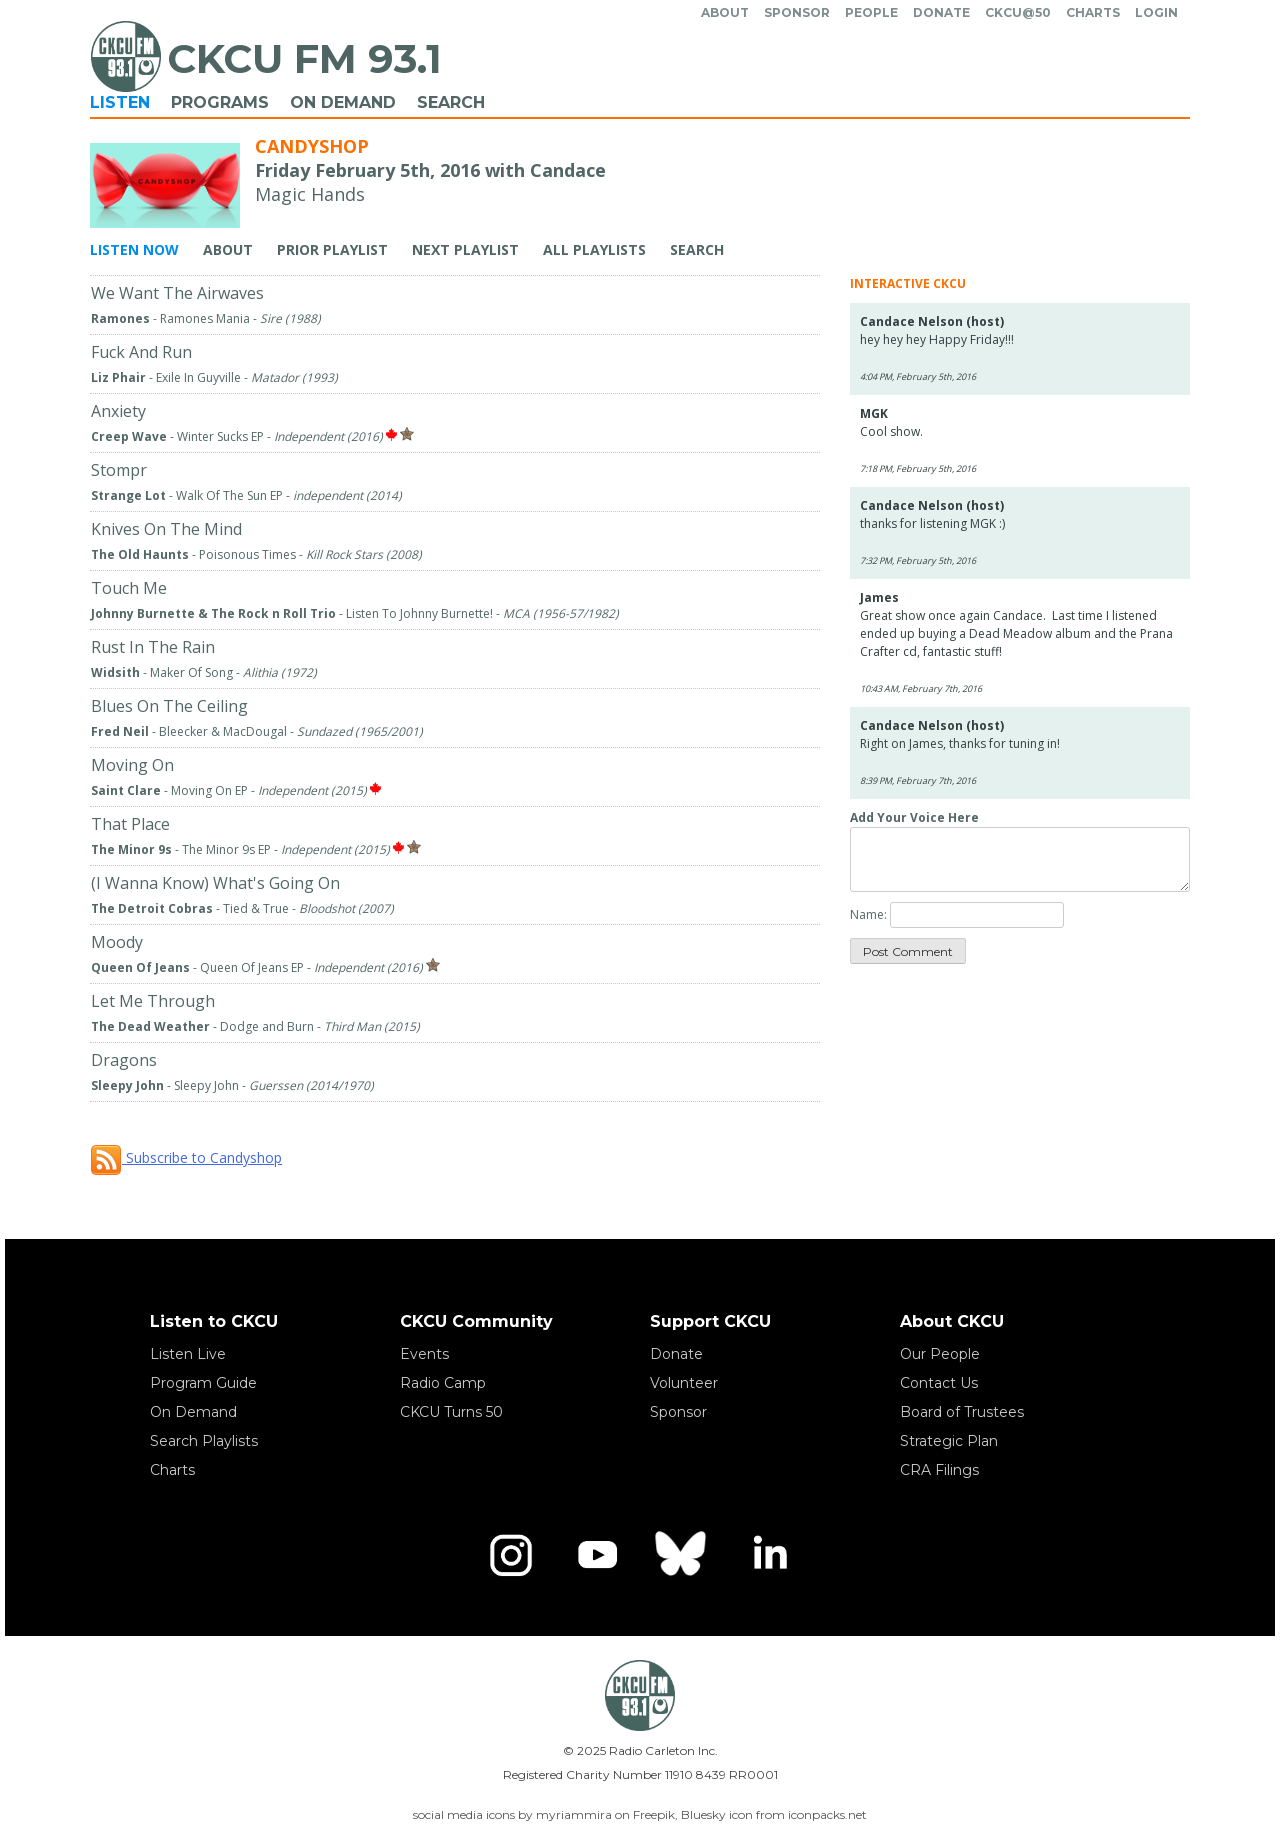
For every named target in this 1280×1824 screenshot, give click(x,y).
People (871, 12)
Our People (940, 1354)
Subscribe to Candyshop (186, 1157)
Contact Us (939, 1383)
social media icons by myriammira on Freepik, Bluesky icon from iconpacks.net (640, 1814)
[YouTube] (597, 1555)
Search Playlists (204, 1441)
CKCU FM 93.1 (304, 58)
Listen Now (134, 249)
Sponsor (797, 12)
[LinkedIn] (769, 1555)
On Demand (343, 102)
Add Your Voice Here (914, 817)
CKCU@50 (1018, 12)
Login (1156, 12)
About (725, 12)
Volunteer (684, 1383)
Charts (1093, 12)
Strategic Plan (949, 1441)
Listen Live (188, 1354)
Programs (220, 102)
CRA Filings (939, 1470)
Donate (941, 12)
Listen (120, 102)
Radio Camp (443, 1383)
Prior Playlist (332, 249)
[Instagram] (511, 1555)
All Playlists (594, 249)
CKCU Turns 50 (451, 1412)
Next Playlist (465, 249)
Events (424, 1354)
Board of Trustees (962, 1412)
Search (451, 102)
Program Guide (203, 1383)
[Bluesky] (683, 1555)
